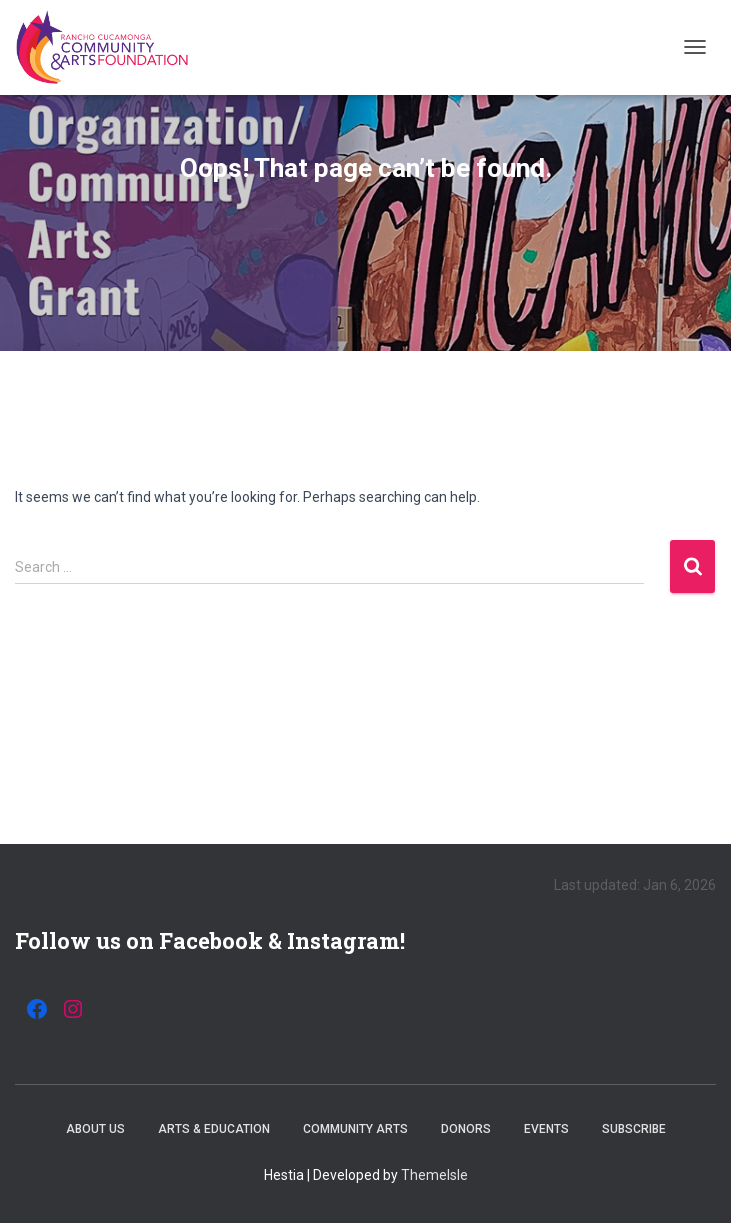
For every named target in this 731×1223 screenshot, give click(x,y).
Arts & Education (214, 1129)
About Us (95, 1129)
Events (546, 1129)
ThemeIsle (434, 1175)
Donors (466, 1129)
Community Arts (355, 1129)
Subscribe (634, 1129)
